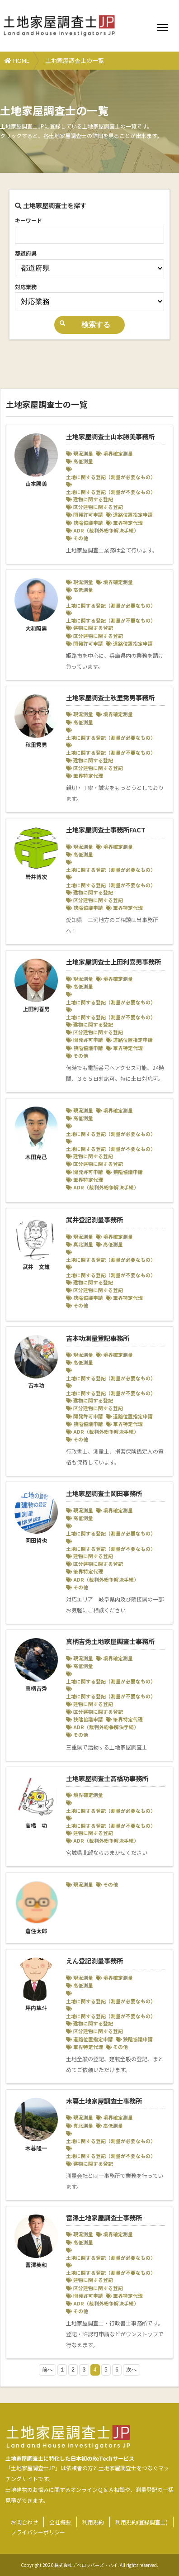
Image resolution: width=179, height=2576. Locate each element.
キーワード (28, 220)
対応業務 (26, 286)
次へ (131, 2370)
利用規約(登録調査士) (141, 2522)
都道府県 (26, 253)
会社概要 (60, 2522)
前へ (47, 2370)
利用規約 (93, 2522)
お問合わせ (24, 2522)
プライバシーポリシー (38, 2532)
